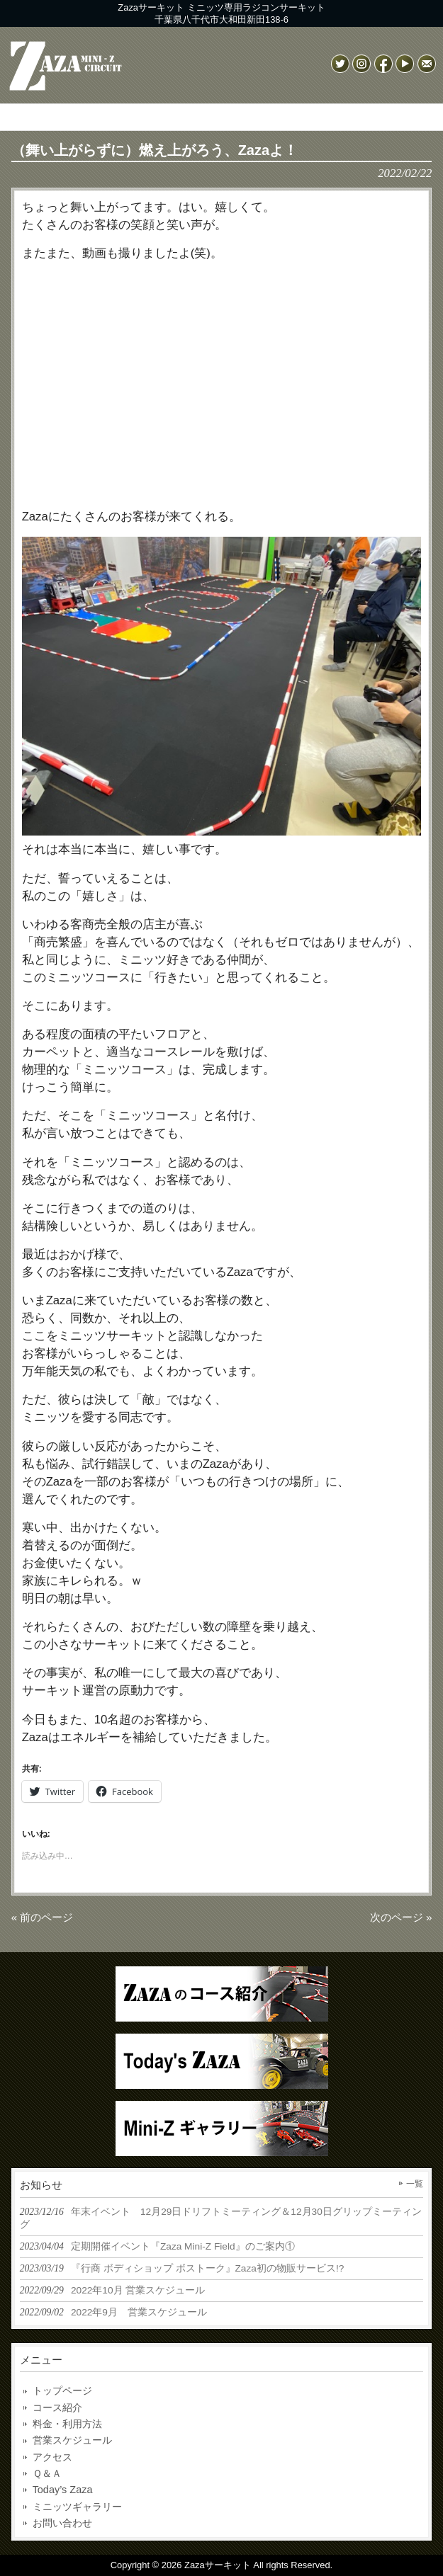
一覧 (414, 2184)
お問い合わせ (62, 2523)
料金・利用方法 (67, 2423)
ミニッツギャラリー (77, 2506)
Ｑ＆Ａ (47, 2473)
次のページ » (401, 1917)
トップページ (62, 2390)
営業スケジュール (72, 2440)
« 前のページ (42, 1917)
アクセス (52, 2457)
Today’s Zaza (63, 2489)
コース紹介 (57, 2407)
